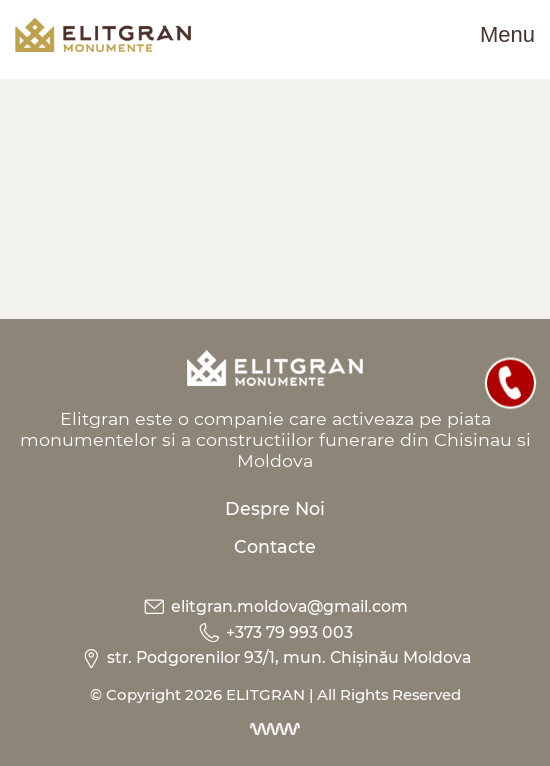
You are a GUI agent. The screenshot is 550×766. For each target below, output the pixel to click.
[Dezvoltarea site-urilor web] (274, 729)
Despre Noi (275, 508)
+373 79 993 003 (275, 632)
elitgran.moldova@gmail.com (275, 606)
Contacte (275, 546)
